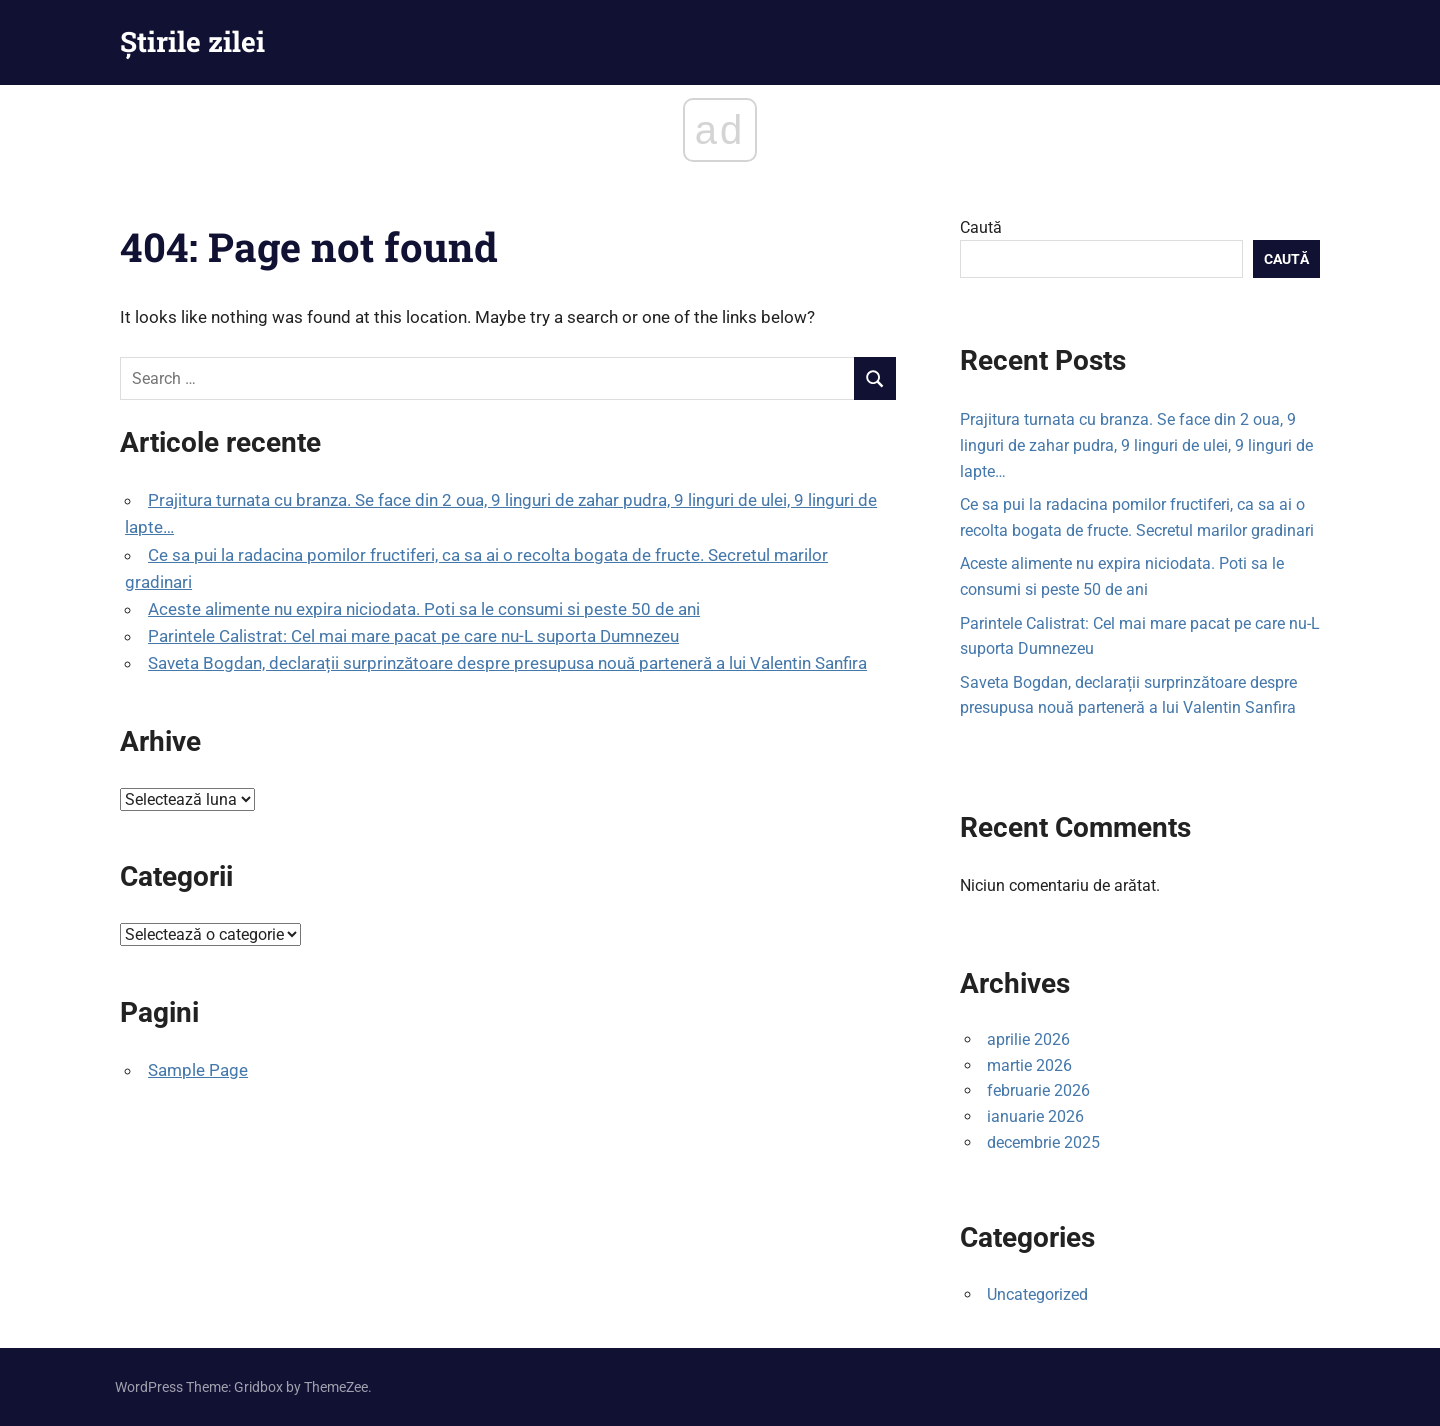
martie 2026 (1029, 1065)
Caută (981, 227)
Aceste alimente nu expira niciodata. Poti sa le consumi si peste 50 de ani (424, 609)
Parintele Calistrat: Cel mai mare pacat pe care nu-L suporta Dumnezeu (413, 636)
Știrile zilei (192, 41)
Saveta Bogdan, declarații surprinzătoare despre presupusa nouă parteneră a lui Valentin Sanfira (507, 663)
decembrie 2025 (1043, 1142)
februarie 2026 (1038, 1090)
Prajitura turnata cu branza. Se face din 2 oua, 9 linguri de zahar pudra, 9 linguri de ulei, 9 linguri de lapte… (1136, 445)
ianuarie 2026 (1035, 1116)
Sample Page (198, 1070)
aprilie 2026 (1028, 1039)
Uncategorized (1037, 1294)
